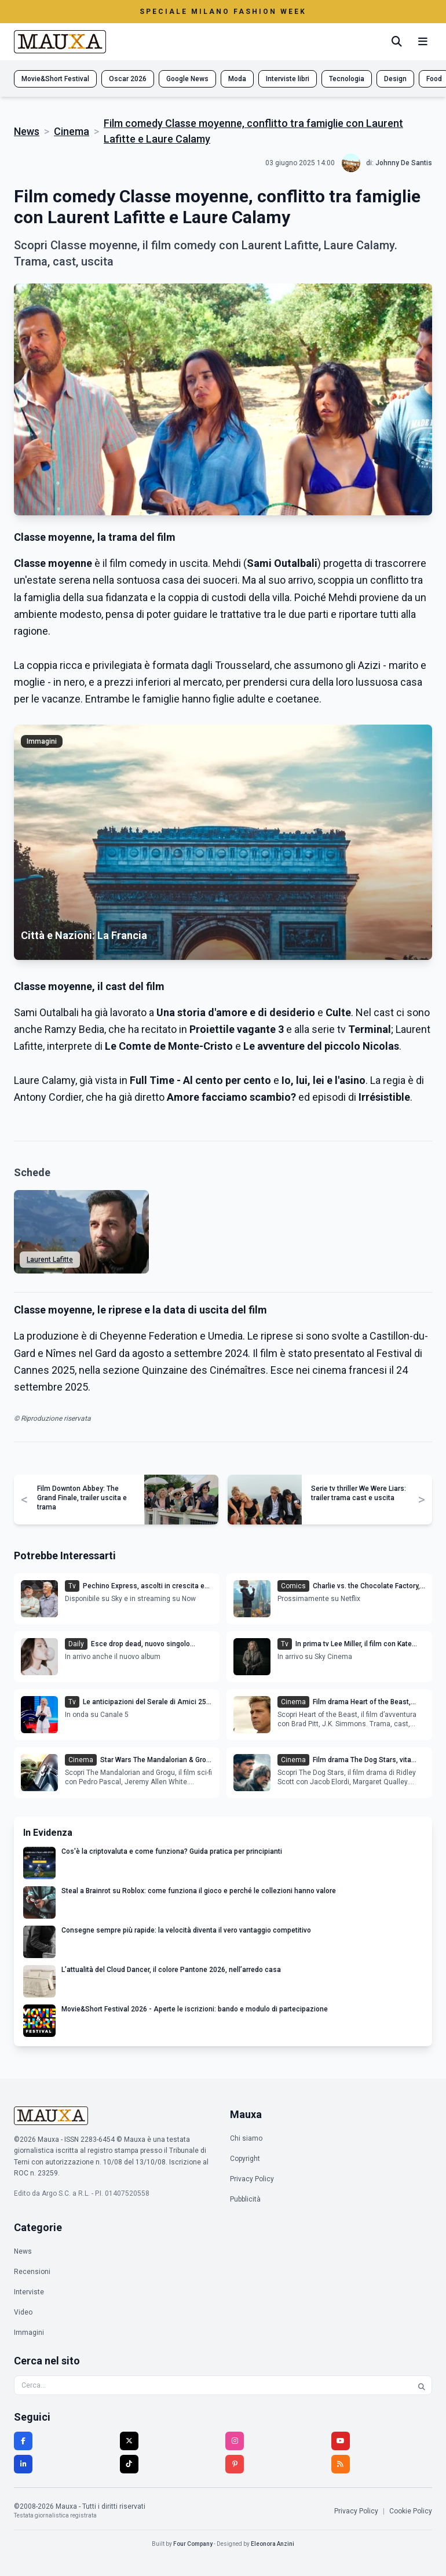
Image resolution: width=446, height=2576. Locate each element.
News (26, 131)
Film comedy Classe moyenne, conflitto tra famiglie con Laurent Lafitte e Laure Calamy (253, 131)
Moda (237, 79)
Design (395, 79)
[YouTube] (340, 2441)
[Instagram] (234, 2441)
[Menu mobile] (423, 41)
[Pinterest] (234, 2464)
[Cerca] (397, 41)
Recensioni (32, 2272)
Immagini (29, 2332)
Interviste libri (287, 79)
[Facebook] (23, 2441)
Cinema (71, 131)
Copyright (245, 2159)
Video (23, 2312)
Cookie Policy (410, 2511)
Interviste (29, 2292)
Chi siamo (246, 2138)
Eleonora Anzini (272, 2544)
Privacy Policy (252, 2179)
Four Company (193, 2544)
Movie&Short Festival (55, 79)
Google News (187, 79)
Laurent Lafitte (50, 1260)
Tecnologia (346, 79)
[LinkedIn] (23, 2464)
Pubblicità (245, 2199)
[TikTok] (129, 2464)
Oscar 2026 (128, 79)
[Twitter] (129, 2441)
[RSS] (340, 2464)
